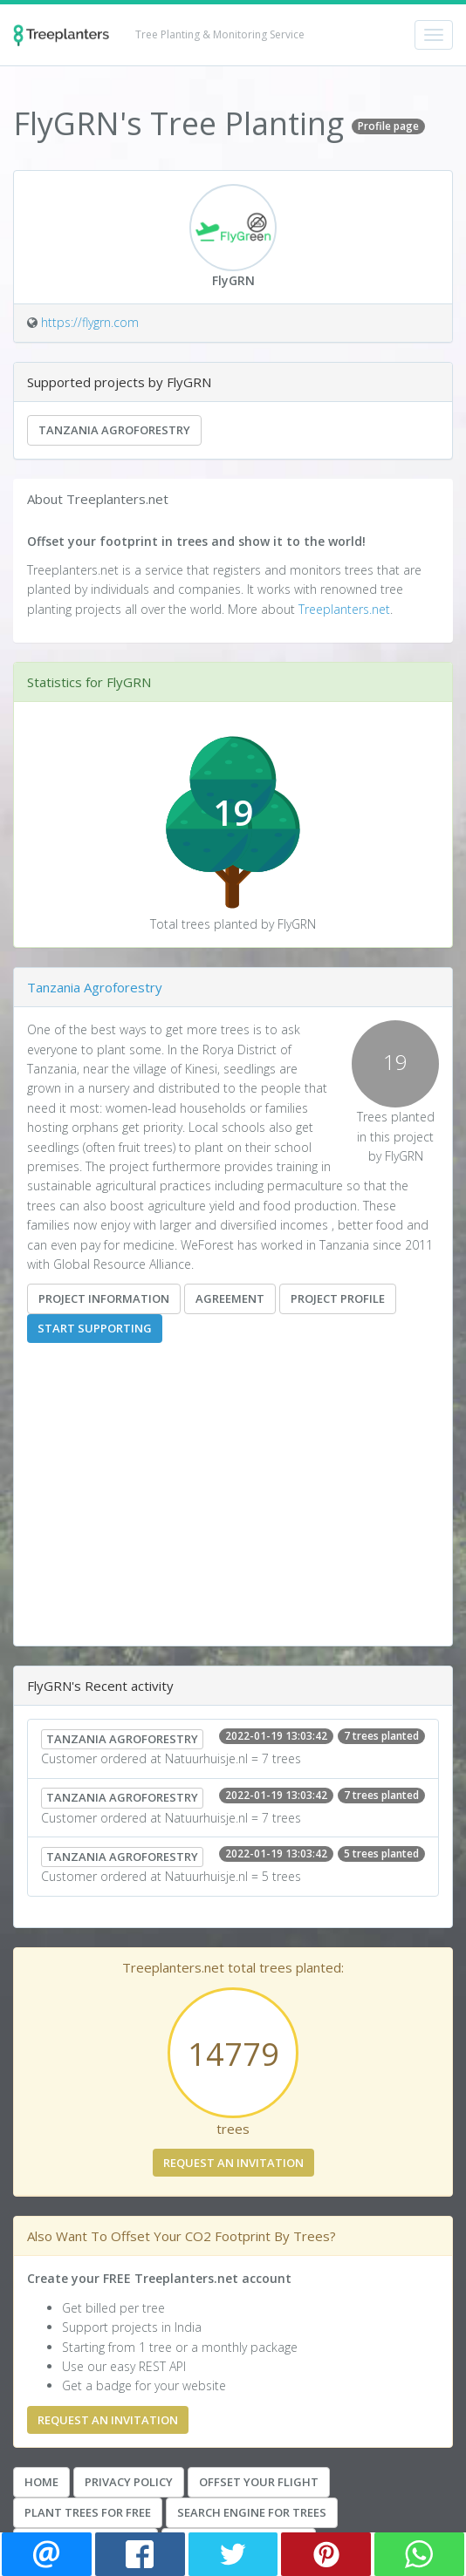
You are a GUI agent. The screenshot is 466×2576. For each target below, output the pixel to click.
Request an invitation (233, 2163)
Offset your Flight (259, 2482)
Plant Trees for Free (87, 2512)
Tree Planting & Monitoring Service (220, 34)
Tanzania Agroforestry (114, 430)
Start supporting (95, 1328)
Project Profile (338, 1298)
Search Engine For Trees (251, 2512)
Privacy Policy (129, 2482)
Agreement (229, 1298)
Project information (103, 1298)
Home (41, 2482)
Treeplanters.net (344, 609)
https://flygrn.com (90, 322)
